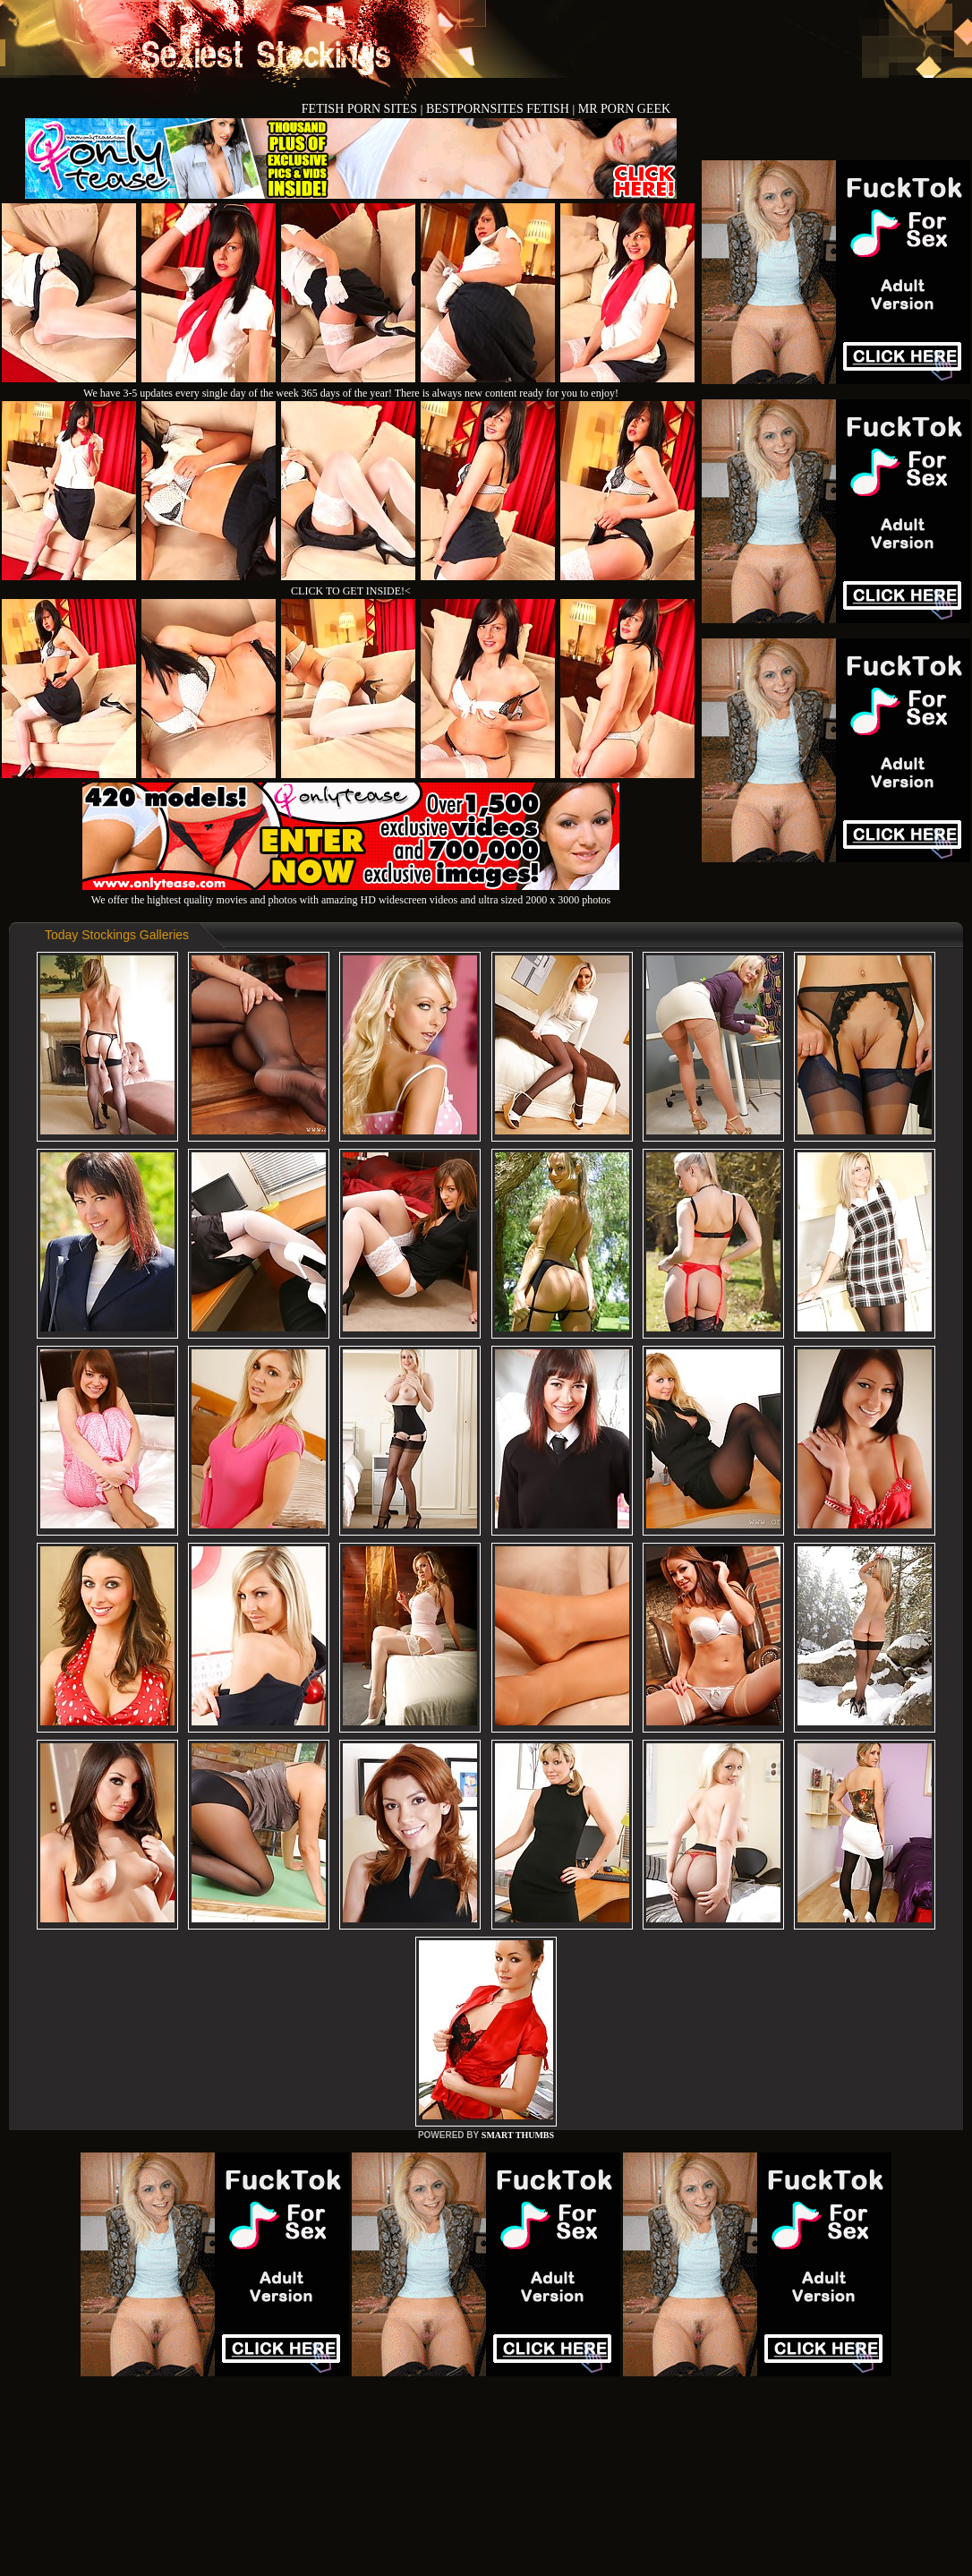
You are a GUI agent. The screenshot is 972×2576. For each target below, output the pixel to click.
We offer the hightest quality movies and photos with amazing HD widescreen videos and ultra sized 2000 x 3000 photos (350, 893)
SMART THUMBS (518, 2135)
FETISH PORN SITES (361, 109)
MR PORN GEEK (624, 109)
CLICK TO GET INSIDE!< (351, 591)
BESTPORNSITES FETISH (499, 109)
